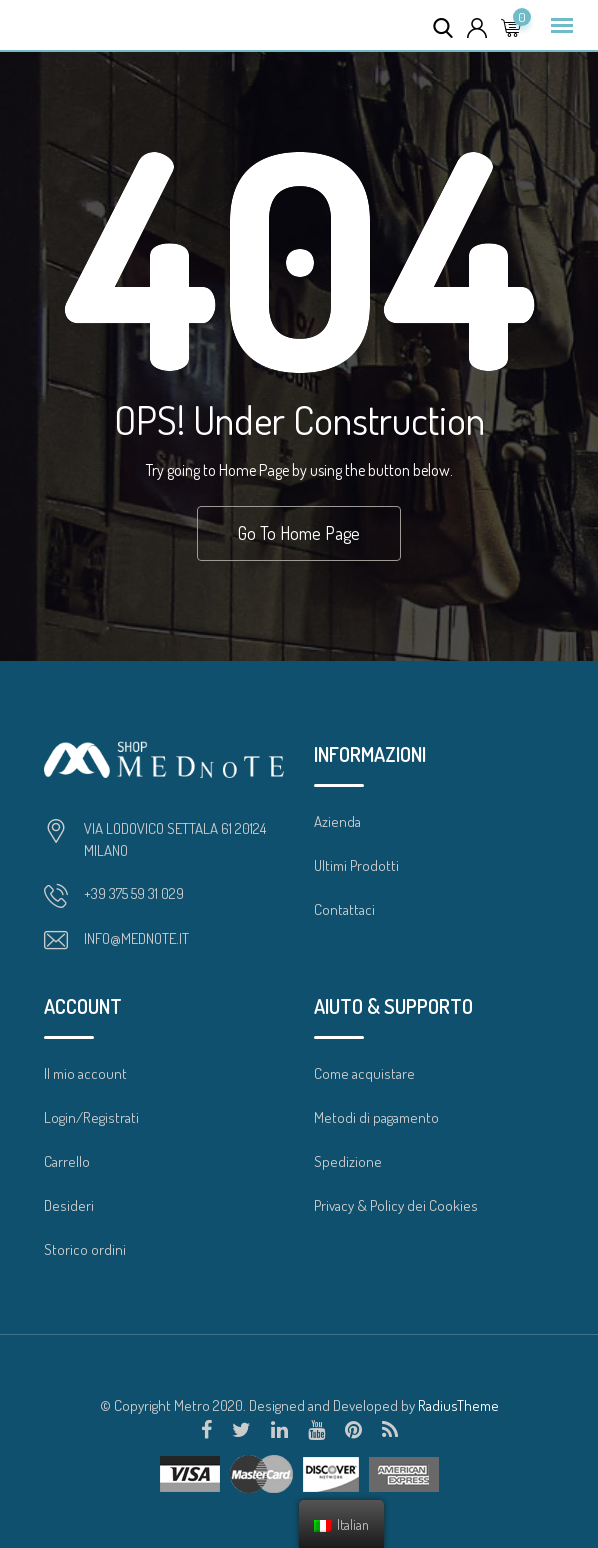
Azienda (337, 821)
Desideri (69, 1205)
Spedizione (348, 1161)
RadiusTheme (458, 1405)
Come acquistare (364, 1073)
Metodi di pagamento (376, 1117)
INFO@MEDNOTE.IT (136, 938)
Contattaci (344, 909)
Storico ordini (85, 1249)
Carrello (67, 1161)
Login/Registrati (91, 1117)
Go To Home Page (299, 533)
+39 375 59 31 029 (134, 893)
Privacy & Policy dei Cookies (396, 1205)
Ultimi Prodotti (356, 865)
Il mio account (85, 1073)
